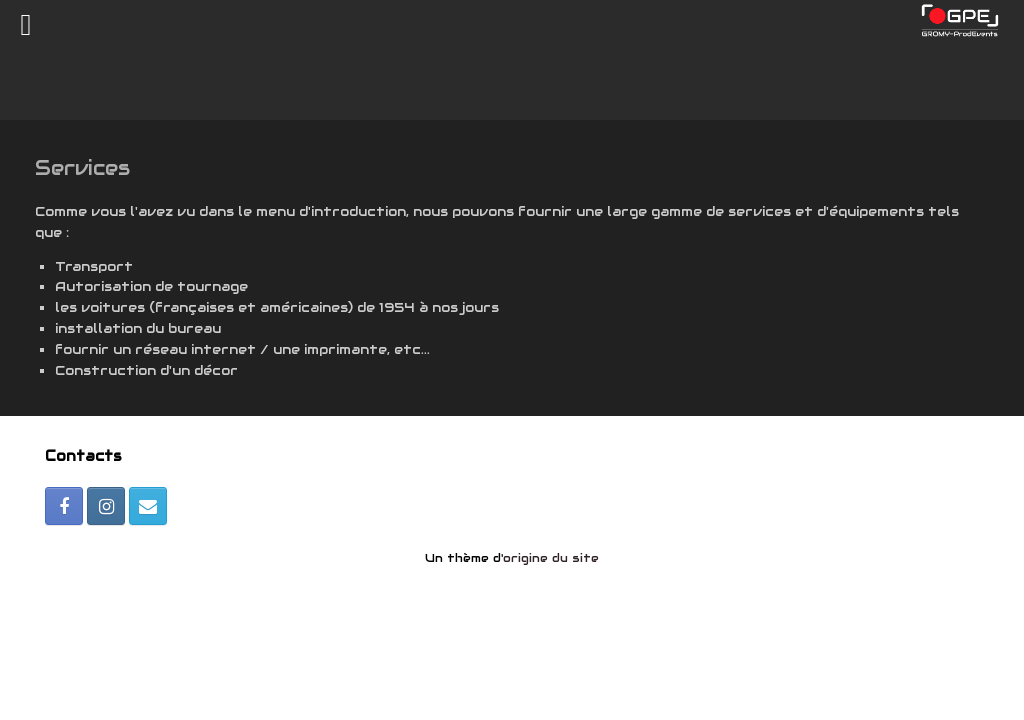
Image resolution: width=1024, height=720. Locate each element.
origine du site (551, 558)
